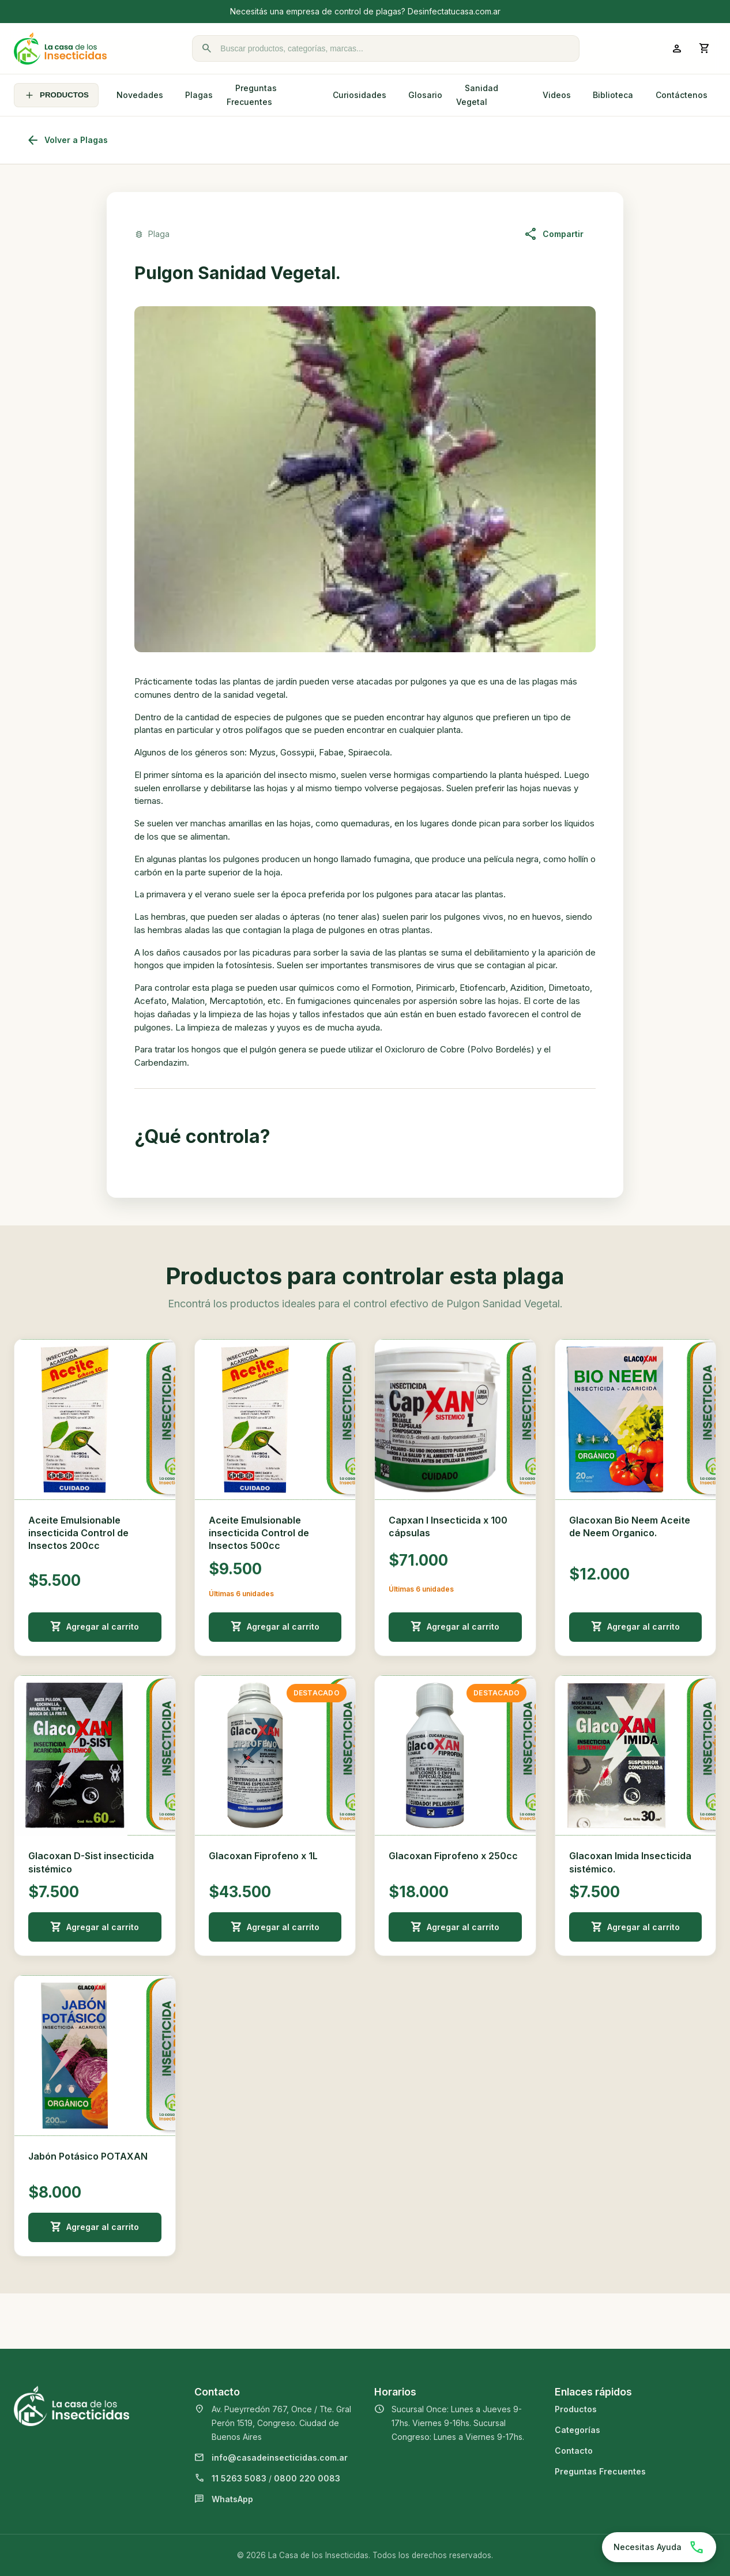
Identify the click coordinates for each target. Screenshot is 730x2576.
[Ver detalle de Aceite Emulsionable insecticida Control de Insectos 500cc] (275, 1419)
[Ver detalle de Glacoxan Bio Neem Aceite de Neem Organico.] (635, 1419)
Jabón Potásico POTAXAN (88, 2156)
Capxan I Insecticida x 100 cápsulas (448, 1526)
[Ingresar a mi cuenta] (676, 48)
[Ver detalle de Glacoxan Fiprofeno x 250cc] (455, 1755)
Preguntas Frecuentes (252, 95)
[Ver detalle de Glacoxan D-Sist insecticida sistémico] (94, 1755)
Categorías (577, 2430)
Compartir (554, 234)
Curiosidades (359, 95)
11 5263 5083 (239, 2478)
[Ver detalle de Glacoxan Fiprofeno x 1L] (275, 1755)
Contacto (574, 2450)
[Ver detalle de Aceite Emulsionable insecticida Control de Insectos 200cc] (94, 1419)
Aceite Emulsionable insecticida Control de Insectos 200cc (78, 1533)
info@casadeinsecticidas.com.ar (280, 2457)
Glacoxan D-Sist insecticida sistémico (91, 1862)
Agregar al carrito (94, 1627)
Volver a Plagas (67, 140)
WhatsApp (232, 2499)
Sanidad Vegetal (477, 95)
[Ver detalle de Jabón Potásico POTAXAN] (94, 2055)
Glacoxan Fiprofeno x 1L (263, 1856)
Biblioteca (613, 95)
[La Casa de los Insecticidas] (60, 48)
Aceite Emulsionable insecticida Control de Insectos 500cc (259, 1533)
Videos (557, 95)
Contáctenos (682, 95)
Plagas (199, 95)
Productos (576, 2409)
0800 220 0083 (307, 2478)
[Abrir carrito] (704, 48)
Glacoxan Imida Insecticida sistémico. (630, 1862)
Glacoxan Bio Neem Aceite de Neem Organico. (629, 1526)
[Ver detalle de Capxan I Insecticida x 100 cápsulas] (455, 1419)
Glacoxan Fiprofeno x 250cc (453, 1856)
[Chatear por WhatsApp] (659, 2547)
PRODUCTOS (56, 95)
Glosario (425, 95)
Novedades (139, 95)
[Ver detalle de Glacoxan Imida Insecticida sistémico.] (635, 1755)
